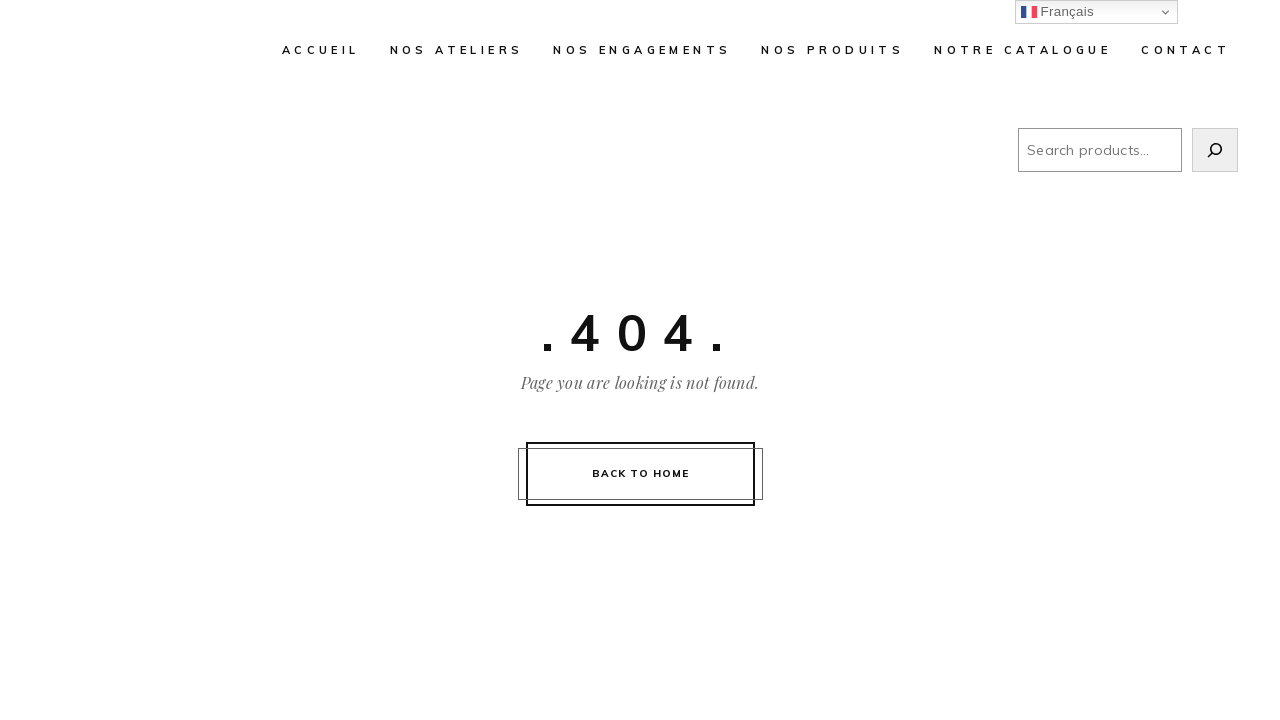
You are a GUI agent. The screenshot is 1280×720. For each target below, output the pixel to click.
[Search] (1215, 150)
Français (1057, 12)
